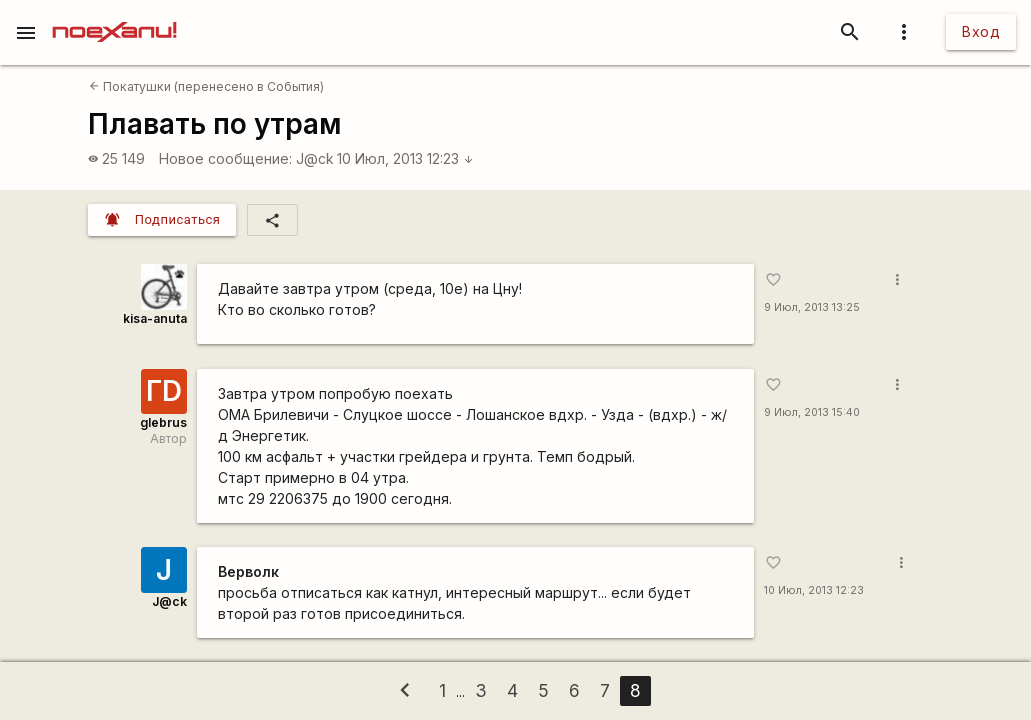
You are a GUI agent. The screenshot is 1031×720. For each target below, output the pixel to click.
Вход (981, 31)
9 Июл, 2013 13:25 (812, 307)
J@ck (315, 158)
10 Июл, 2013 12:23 (405, 158)
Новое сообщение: (225, 158)
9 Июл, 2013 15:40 (812, 412)
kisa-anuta (155, 318)
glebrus (163, 422)
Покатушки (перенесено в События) (206, 86)
